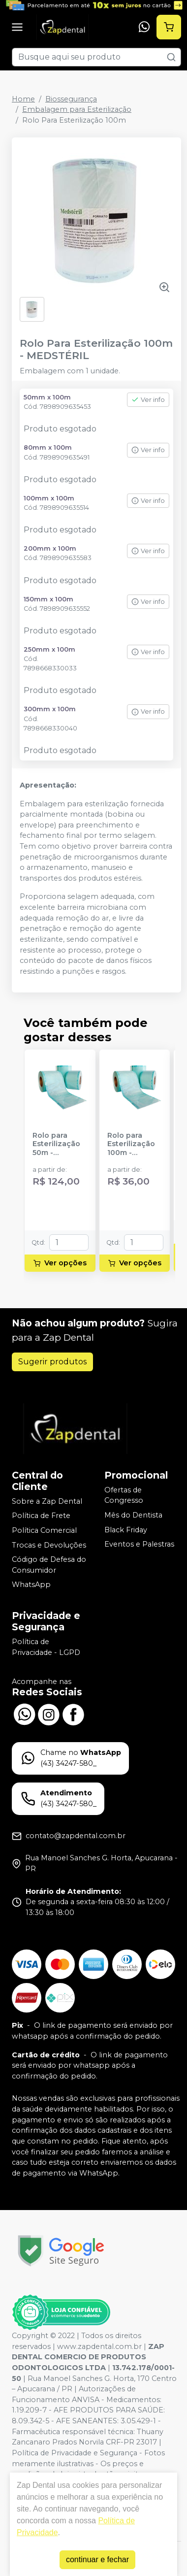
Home (23, 99)
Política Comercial (44, 1530)
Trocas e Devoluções (49, 1545)
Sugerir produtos (52, 1361)
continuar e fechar (97, 2559)
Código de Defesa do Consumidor (49, 1565)
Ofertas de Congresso (123, 1495)
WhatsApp (31, 1585)
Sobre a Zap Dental (47, 1501)
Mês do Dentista (133, 1515)
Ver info (148, 399)
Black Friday (125, 1529)
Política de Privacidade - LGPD (46, 1647)
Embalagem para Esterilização (76, 109)
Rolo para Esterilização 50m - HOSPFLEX (56, 1144)
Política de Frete (41, 1516)
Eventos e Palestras (139, 1544)
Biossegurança (71, 99)
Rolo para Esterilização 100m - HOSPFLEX (131, 1144)
